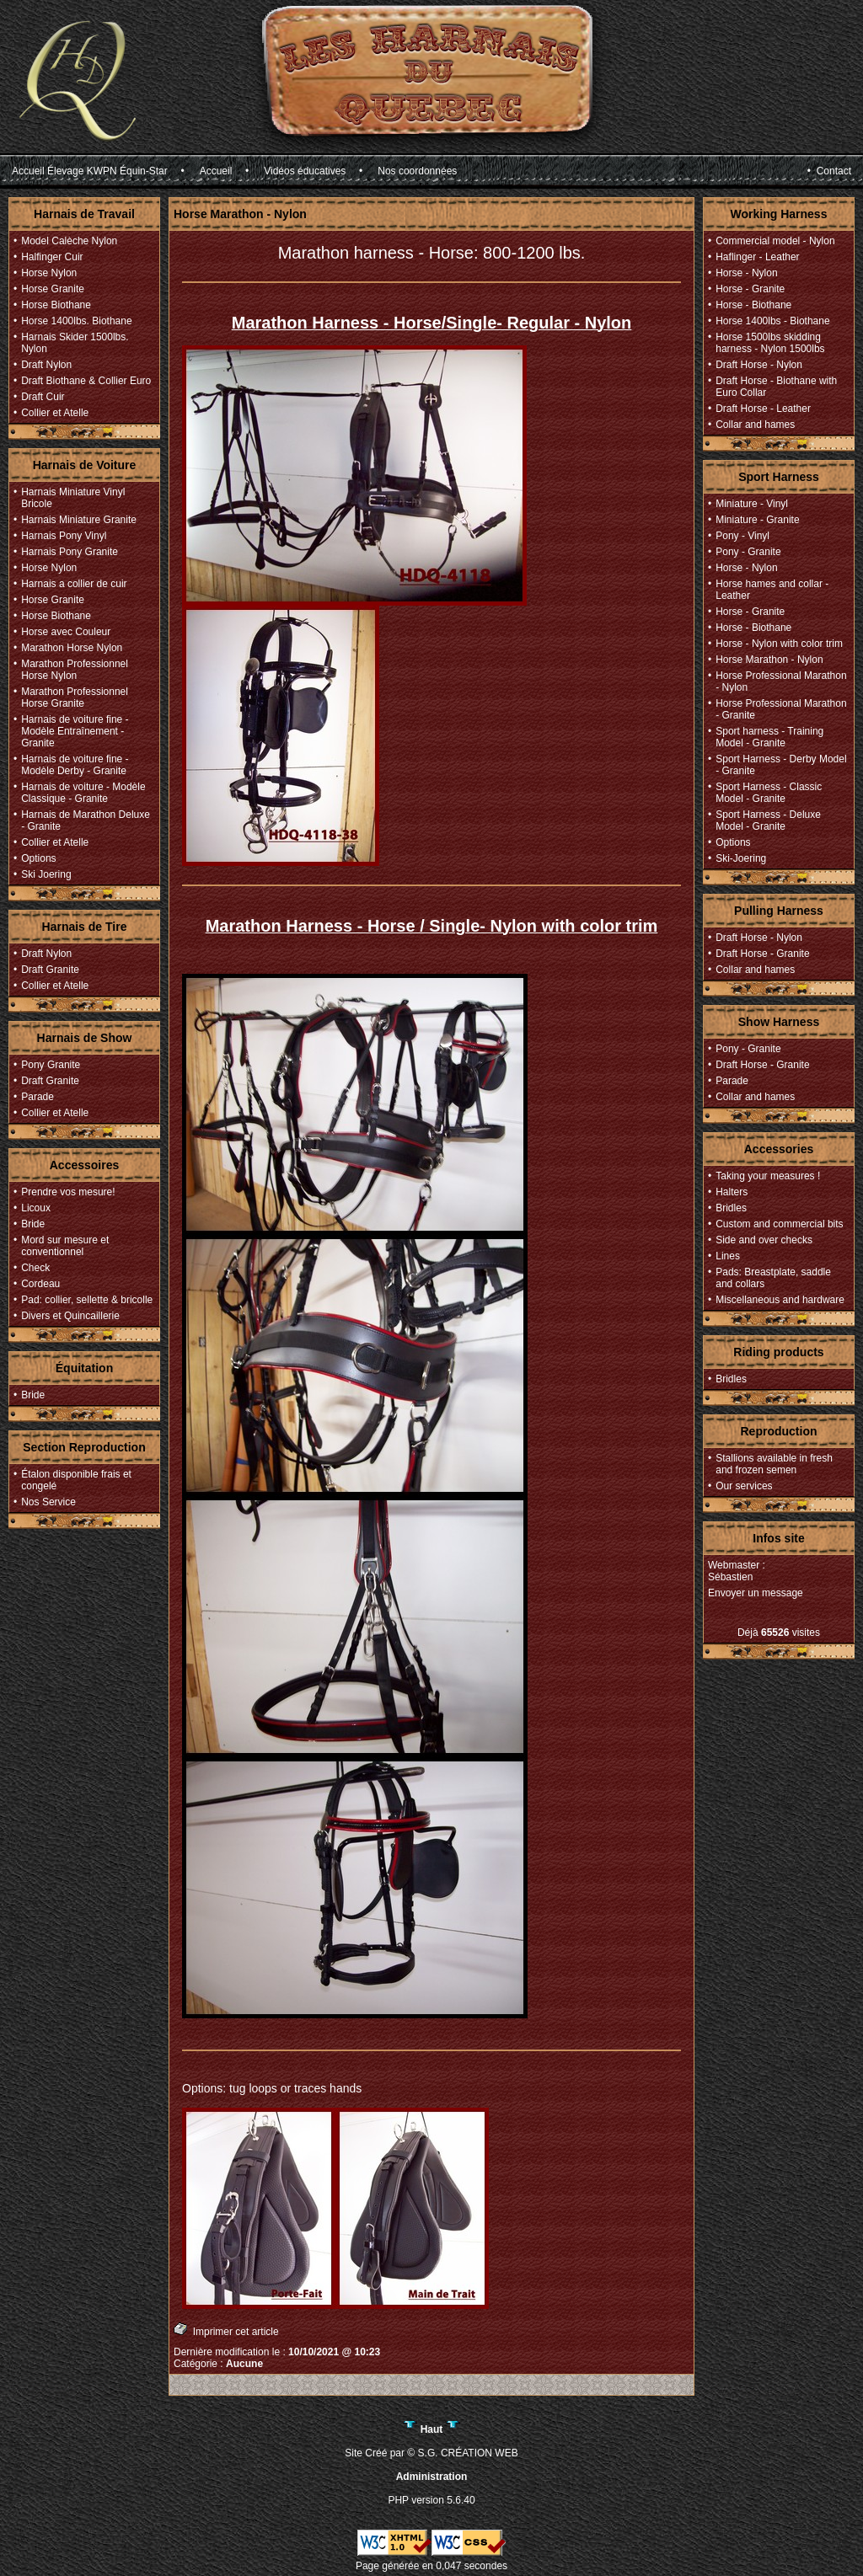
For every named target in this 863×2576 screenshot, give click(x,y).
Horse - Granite (750, 289)
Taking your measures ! (768, 1176)
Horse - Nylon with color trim (779, 643)
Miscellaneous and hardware (780, 1300)
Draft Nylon (46, 365)
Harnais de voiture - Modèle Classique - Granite (83, 792)
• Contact (829, 171)
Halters (732, 1192)
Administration (432, 2476)
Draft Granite (50, 969)
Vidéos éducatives (305, 171)
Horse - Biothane (753, 305)
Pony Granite (50, 1065)
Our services (744, 1486)
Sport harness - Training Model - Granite (769, 737)
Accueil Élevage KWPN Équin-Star (90, 171)
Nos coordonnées (417, 171)
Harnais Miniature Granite (79, 520)
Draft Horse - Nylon (759, 365)
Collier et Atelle (54, 413)
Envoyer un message (755, 1593)
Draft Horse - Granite (762, 953)
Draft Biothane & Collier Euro (86, 381)
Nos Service (48, 1502)
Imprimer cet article (226, 2330)
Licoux (36, 1208)
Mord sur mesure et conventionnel (65, 1246)
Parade (37, 1097)
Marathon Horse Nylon (71, 648)
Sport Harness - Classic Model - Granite (769, 792)
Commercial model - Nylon (775, 241)
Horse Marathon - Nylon (769, 659)
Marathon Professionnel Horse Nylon (74, 669)
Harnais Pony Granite (69, 552)
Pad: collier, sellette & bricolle (87, 1300)
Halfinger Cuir (52, 257)
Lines (728, 1256)
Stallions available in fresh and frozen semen (774, 1464)
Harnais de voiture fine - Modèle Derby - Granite (74, 765)
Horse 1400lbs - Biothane (772, 321)
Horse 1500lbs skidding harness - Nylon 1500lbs (770, 343)
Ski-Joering (741, 858)
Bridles (731, 1208)
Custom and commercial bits (779, 1224)
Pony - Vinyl (742, 536)
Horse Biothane (56, 305)
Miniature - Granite (757, 520)
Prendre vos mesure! (68, 1192)
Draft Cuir (42, 397)
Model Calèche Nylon (69, 241)
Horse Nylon (49, 273)
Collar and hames (755, 424)
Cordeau (40, 1284)
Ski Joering (46, 874)
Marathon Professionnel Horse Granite (74, 697)
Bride (33, 1224)
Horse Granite (52, 289)
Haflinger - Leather (757, 257)
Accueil (216, 171)
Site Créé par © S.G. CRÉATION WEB (431, 2453)
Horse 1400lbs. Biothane (76, 321)
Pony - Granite (748, 552)
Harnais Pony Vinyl (63, 536)
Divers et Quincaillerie (70, 1316)
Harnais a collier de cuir (73, 584)
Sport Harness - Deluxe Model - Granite (768, 820)
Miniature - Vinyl (752, 504)
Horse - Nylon (746, 273)
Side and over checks (764, 1240)
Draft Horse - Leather (763, 408)
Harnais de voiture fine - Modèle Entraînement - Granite (74, 731)
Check (35, 1268)
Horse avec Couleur (65, 632)
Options (38, 858)
